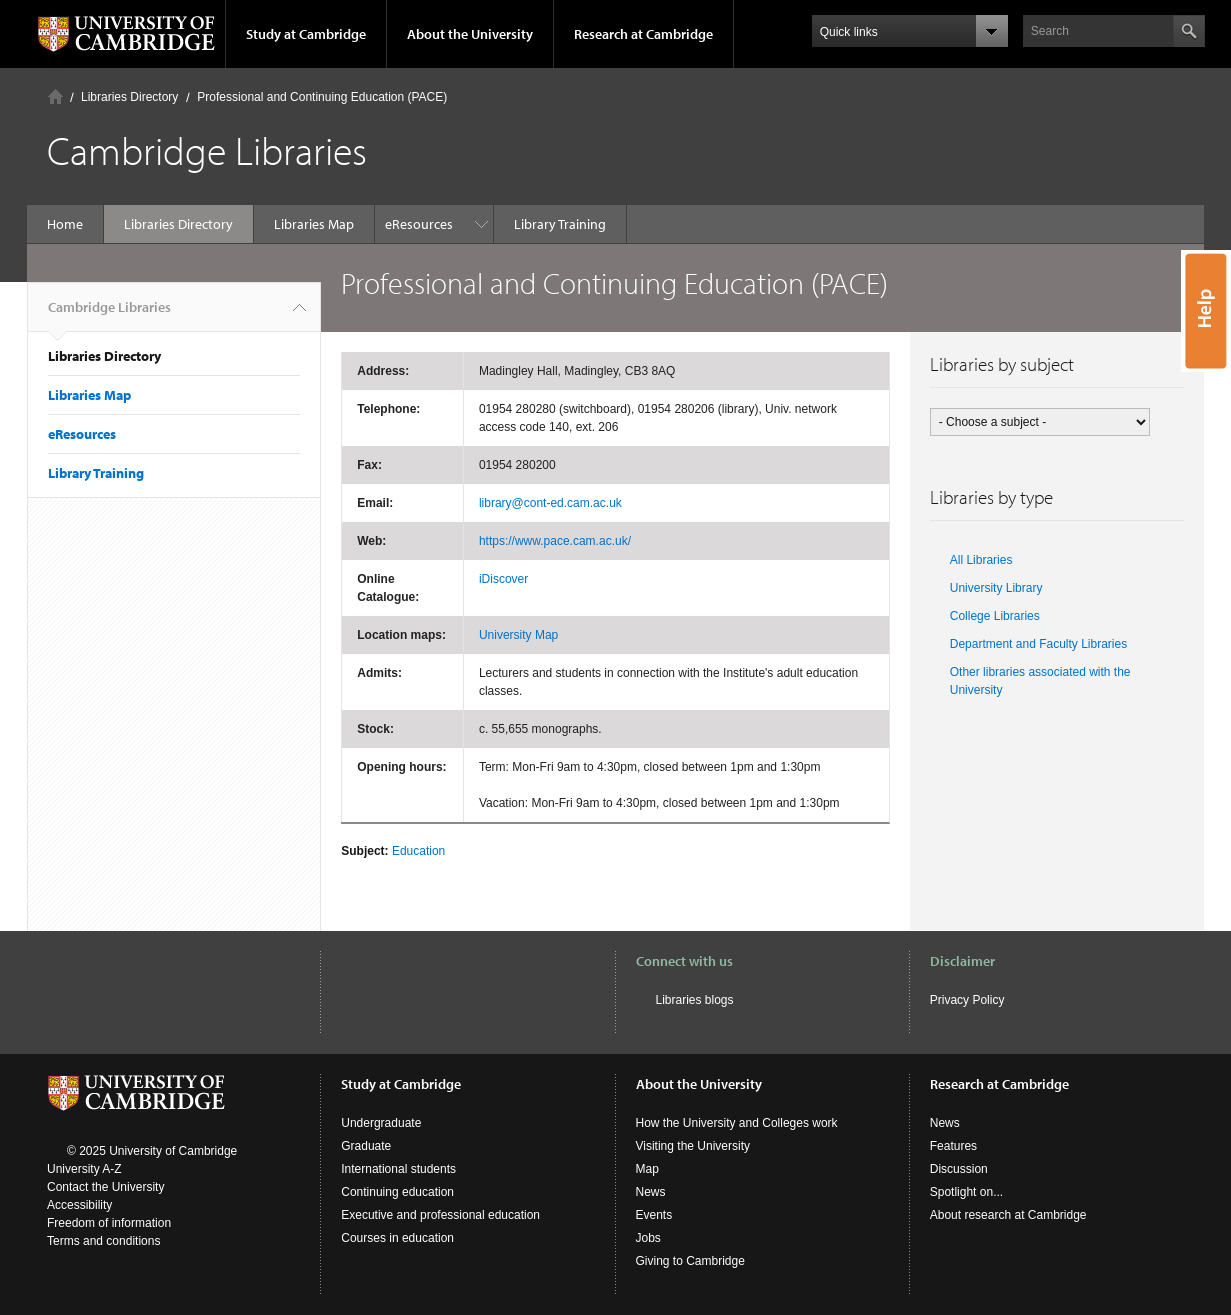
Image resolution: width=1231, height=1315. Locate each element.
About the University (470, 34)
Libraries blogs (695, 1000)
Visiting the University (693, 1146)
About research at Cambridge (1008, 1215)
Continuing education (397, 1192)
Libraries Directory (129, 97)
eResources (82, 434)
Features (953, 1146)
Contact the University (105, 1187)
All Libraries (981, 560)
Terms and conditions (103, 1241)
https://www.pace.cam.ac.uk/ (555, 541)
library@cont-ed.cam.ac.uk (550, 503)
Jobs (648, 1238)
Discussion (959, 1169)
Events (654, 1215)
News (651, 1192)
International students (398, 1169)
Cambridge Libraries (109, 315)
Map (647, 1169)
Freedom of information (109, 1223)
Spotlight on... (966, 1192)
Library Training (441, 224)
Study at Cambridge (306, 34)
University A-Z (84, 1169)
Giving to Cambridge (690, 1261)
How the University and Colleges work (737, 1123)
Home (55, 96)
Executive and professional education (440, 1215)
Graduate (366, 1146)
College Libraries (995, 616)
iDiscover (503, 579)
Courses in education (397, 1238)
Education (418, 851)
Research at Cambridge (643, 34)
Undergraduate (381, 1123)
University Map (518, 635)
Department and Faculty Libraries (1038, 644)
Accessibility (79, 1205)
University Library (996, 588)
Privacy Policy (967, 1000)
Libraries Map (314, 224)
